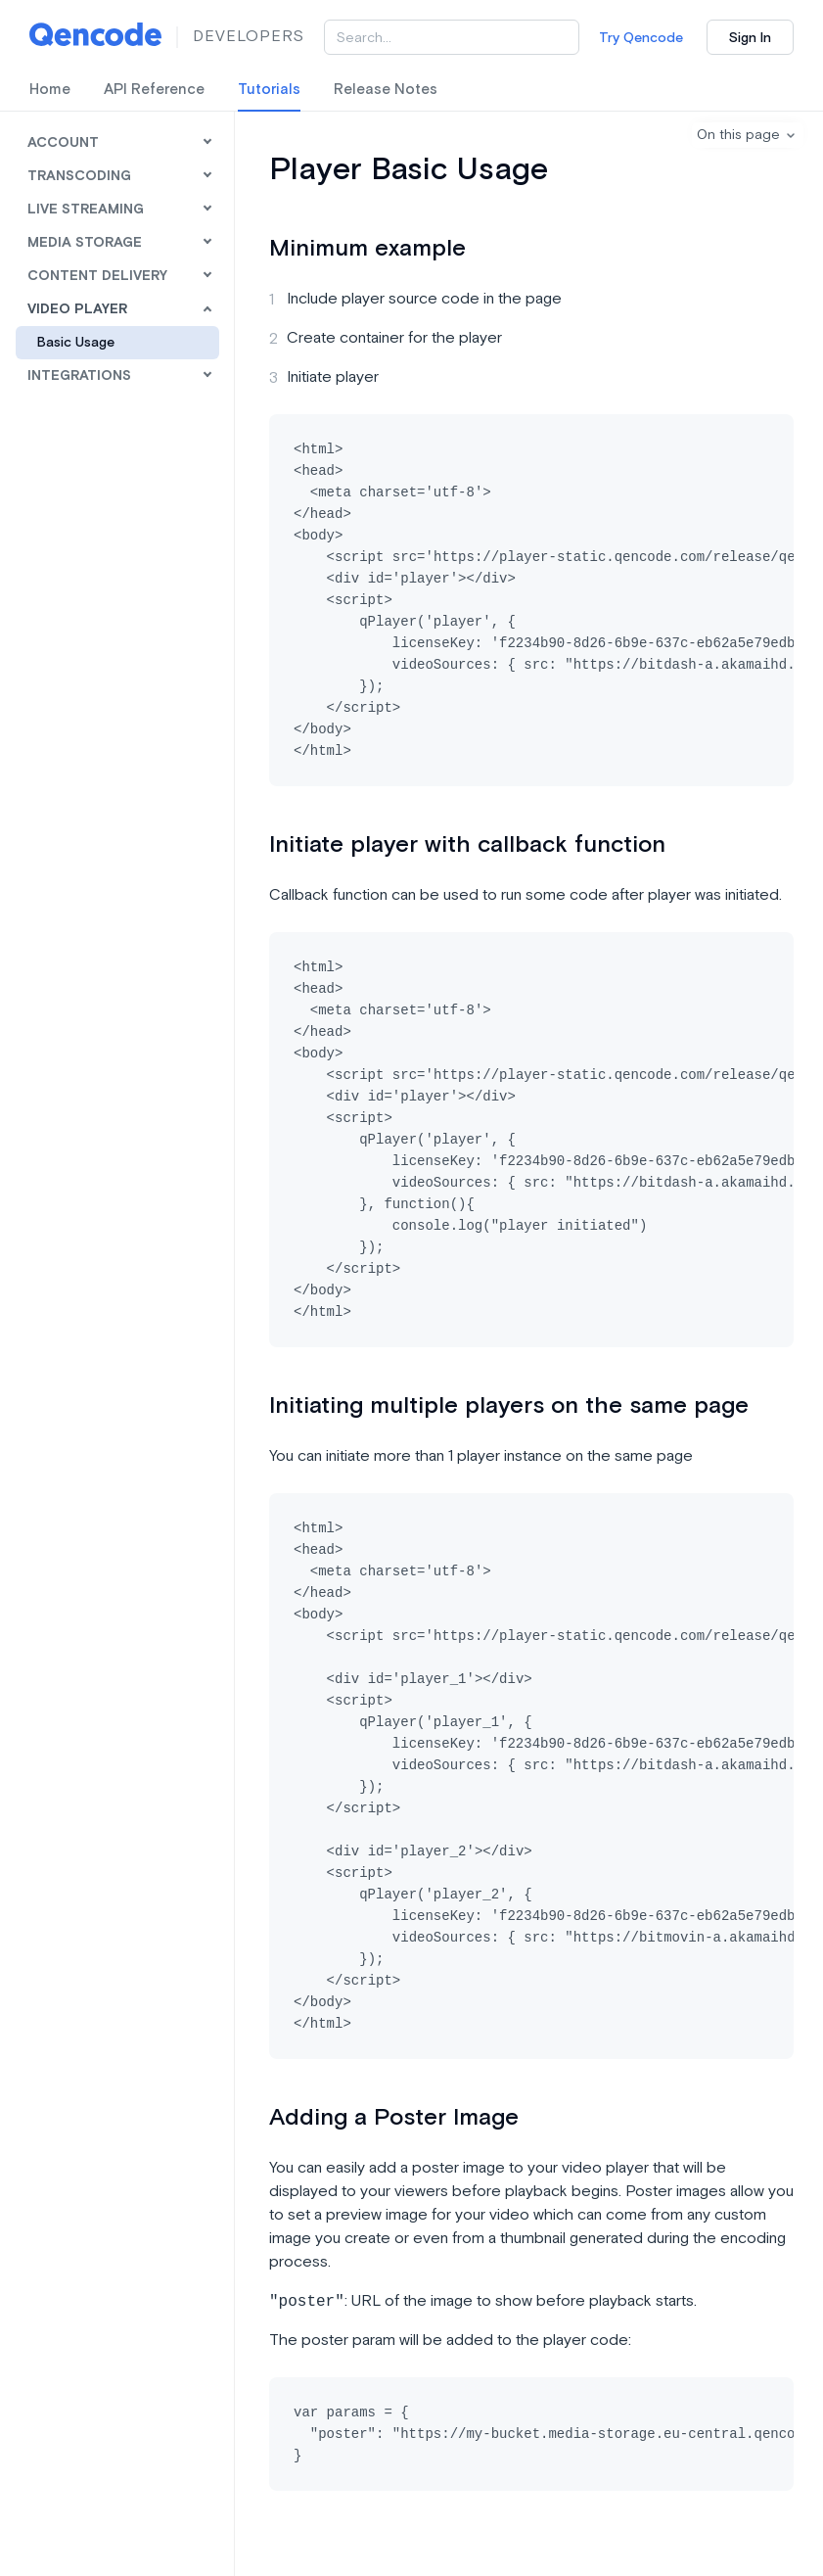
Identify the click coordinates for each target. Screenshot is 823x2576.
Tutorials (269, 90)
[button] (747, 135)
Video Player (77, 309)
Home (49, 90)
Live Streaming (85, 209)
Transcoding (79, 176)
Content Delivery (97, 276)
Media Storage (84, 243)
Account (63, 143)
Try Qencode (641, 38)
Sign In (750, 38)
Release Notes (385, 90)
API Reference (154, 90)
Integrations (79, 376)
